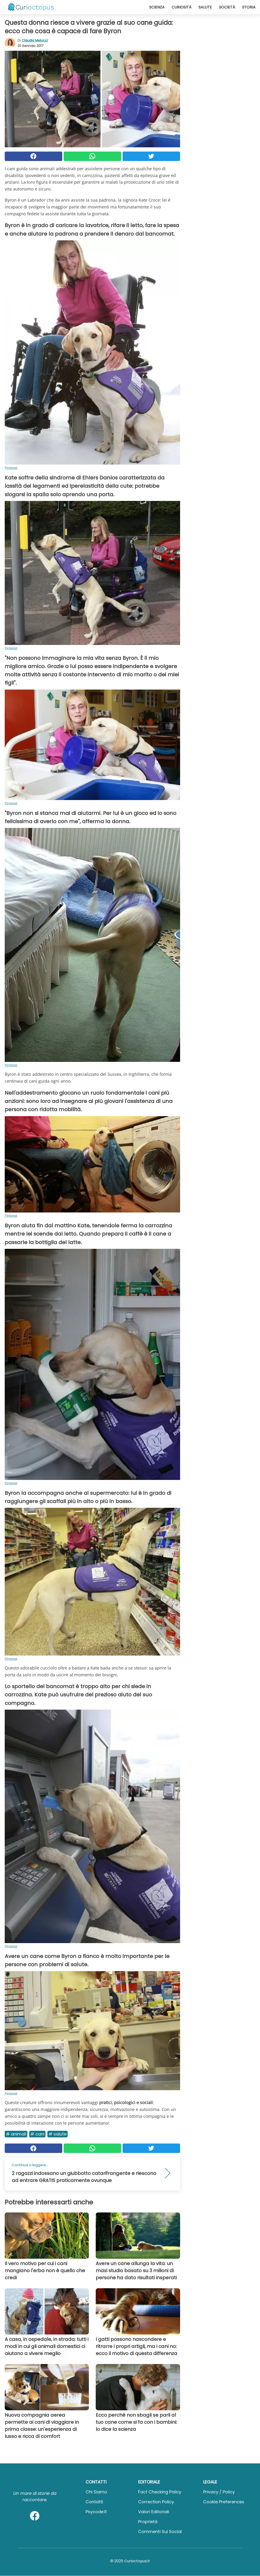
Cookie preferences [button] (223, 2502)
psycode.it (96, 2512)
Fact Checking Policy (159, 2492)
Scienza (157, 7)
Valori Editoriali (153, 2512)
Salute (205, 7)
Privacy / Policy (219, 2492)
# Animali (16, 2134)
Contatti (94, 2502)
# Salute (57, 2134)
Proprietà (147, 2522)
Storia (249, 7)
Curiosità (181, 7)
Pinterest (11, 468)
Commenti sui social (160, 2531)
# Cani (37, 2134)
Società (227, 7)
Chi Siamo (96, 2492)
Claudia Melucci (35, 40)
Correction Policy (156, 2502)
